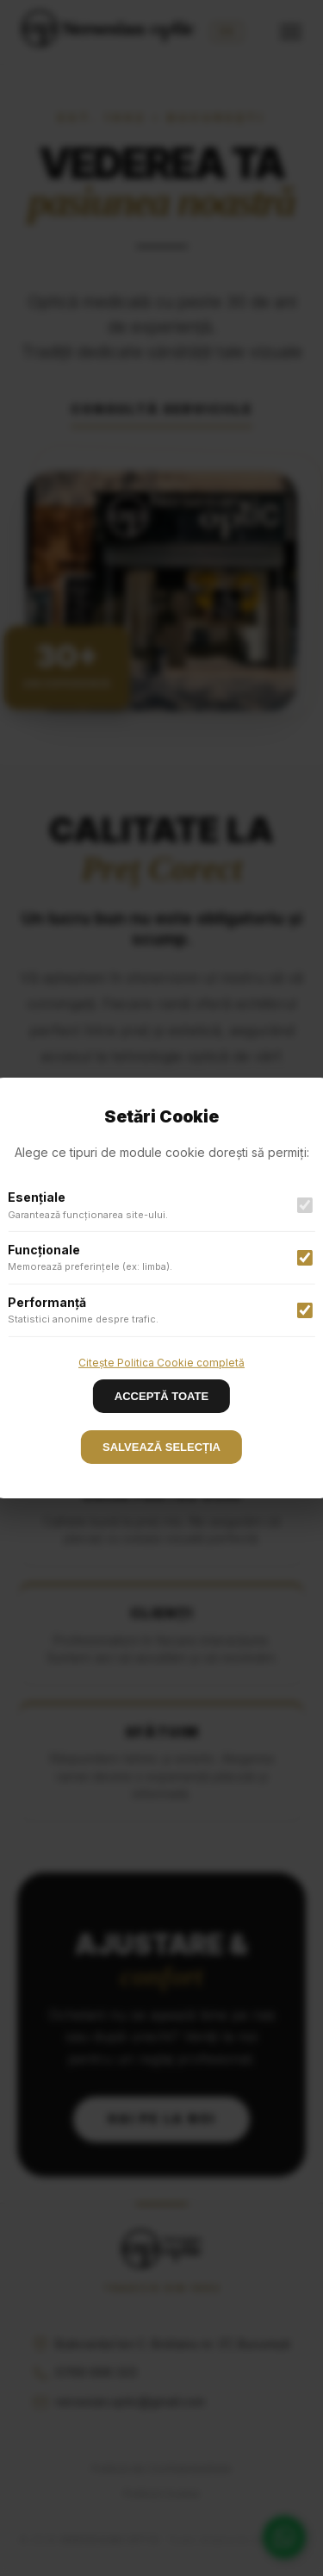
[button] (161, 1288)
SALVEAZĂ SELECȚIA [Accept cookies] (161, 1447)
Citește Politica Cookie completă (161, 1362)
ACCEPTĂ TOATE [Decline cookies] (161, 1396)
